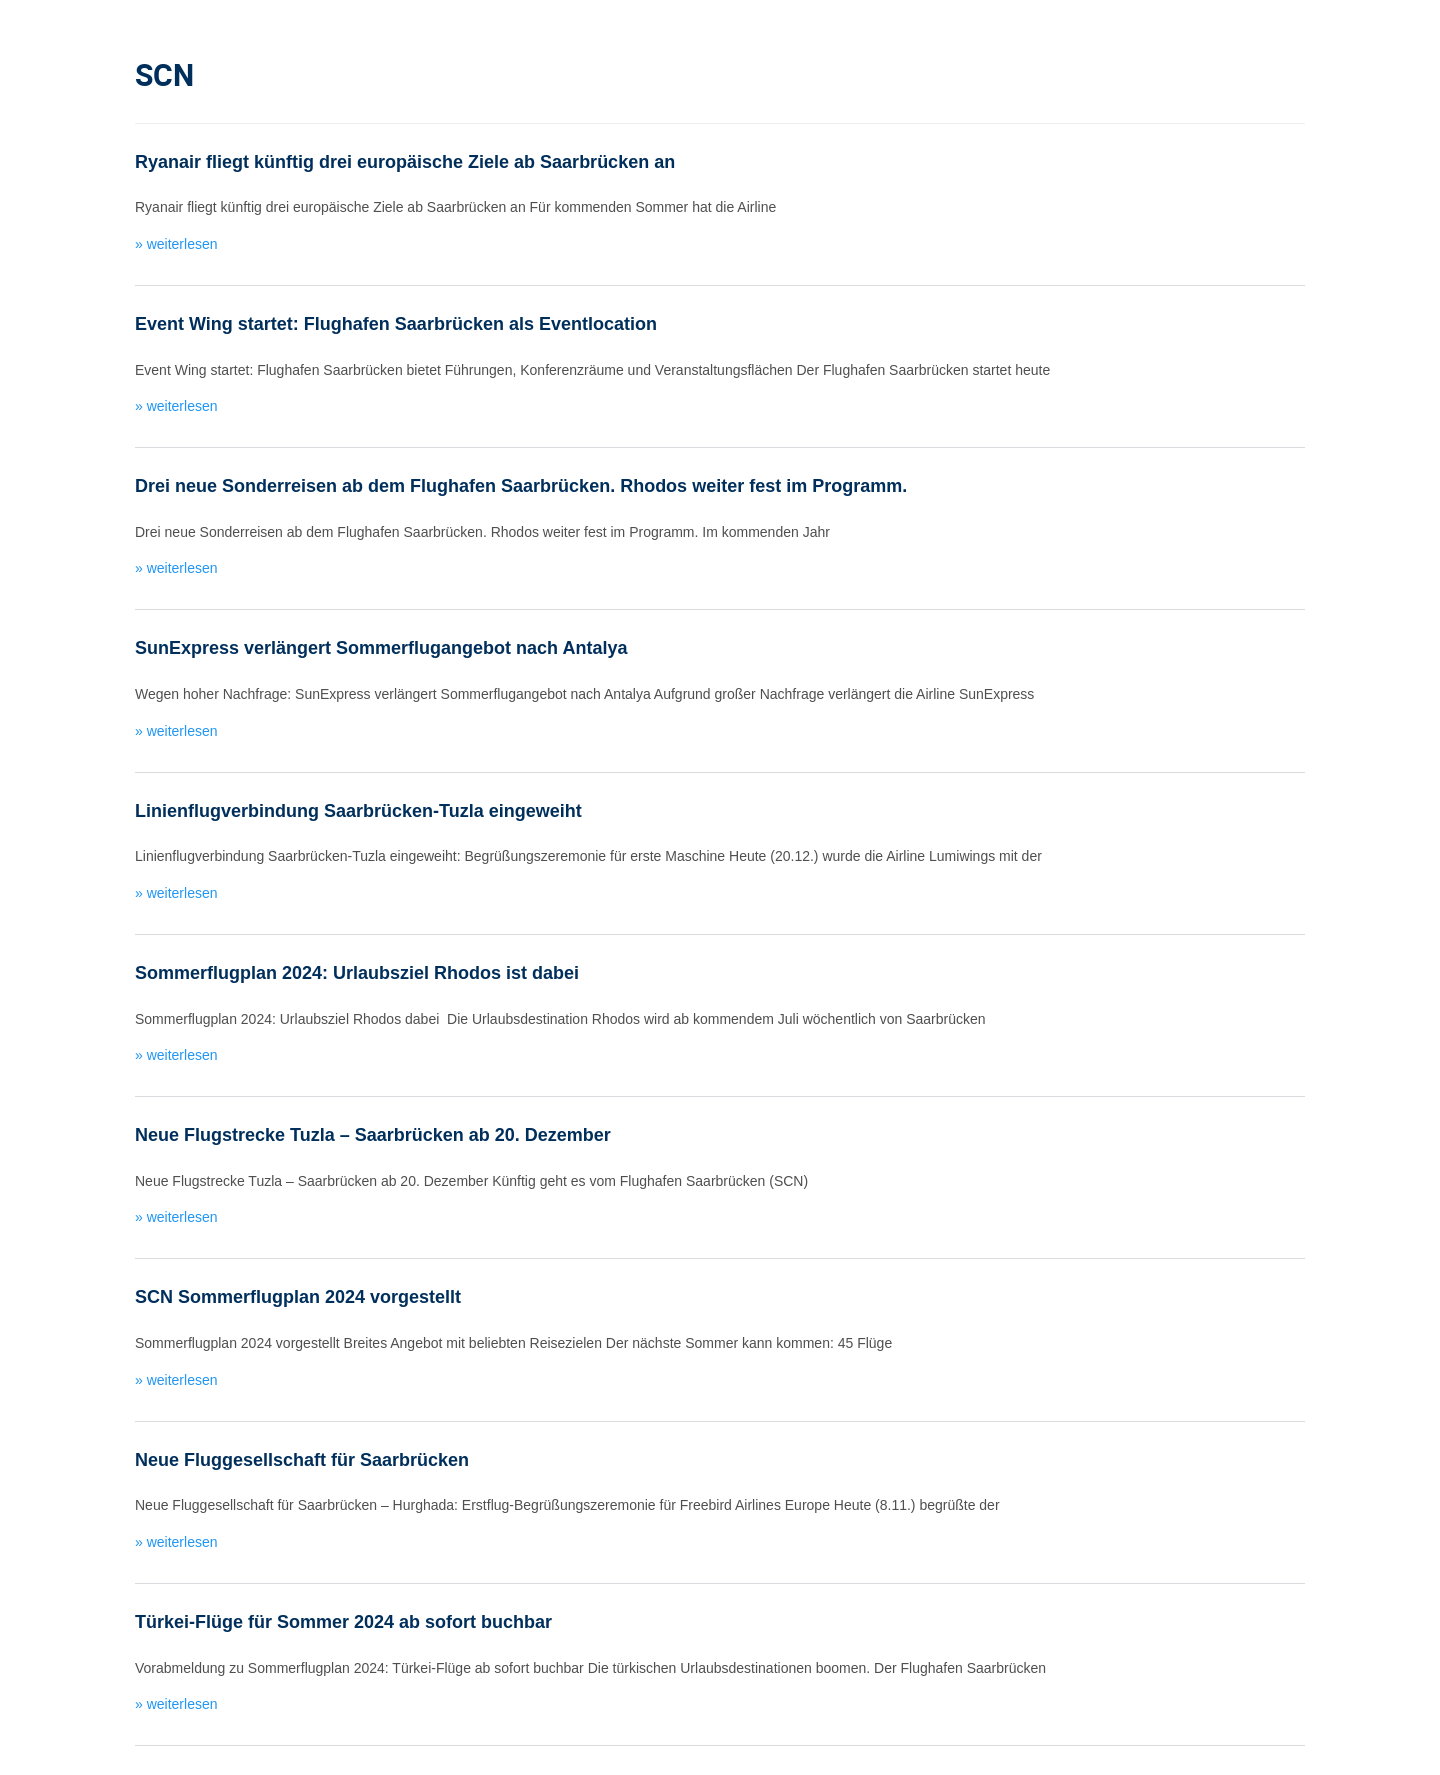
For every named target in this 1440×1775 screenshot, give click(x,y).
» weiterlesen (176, 244)
